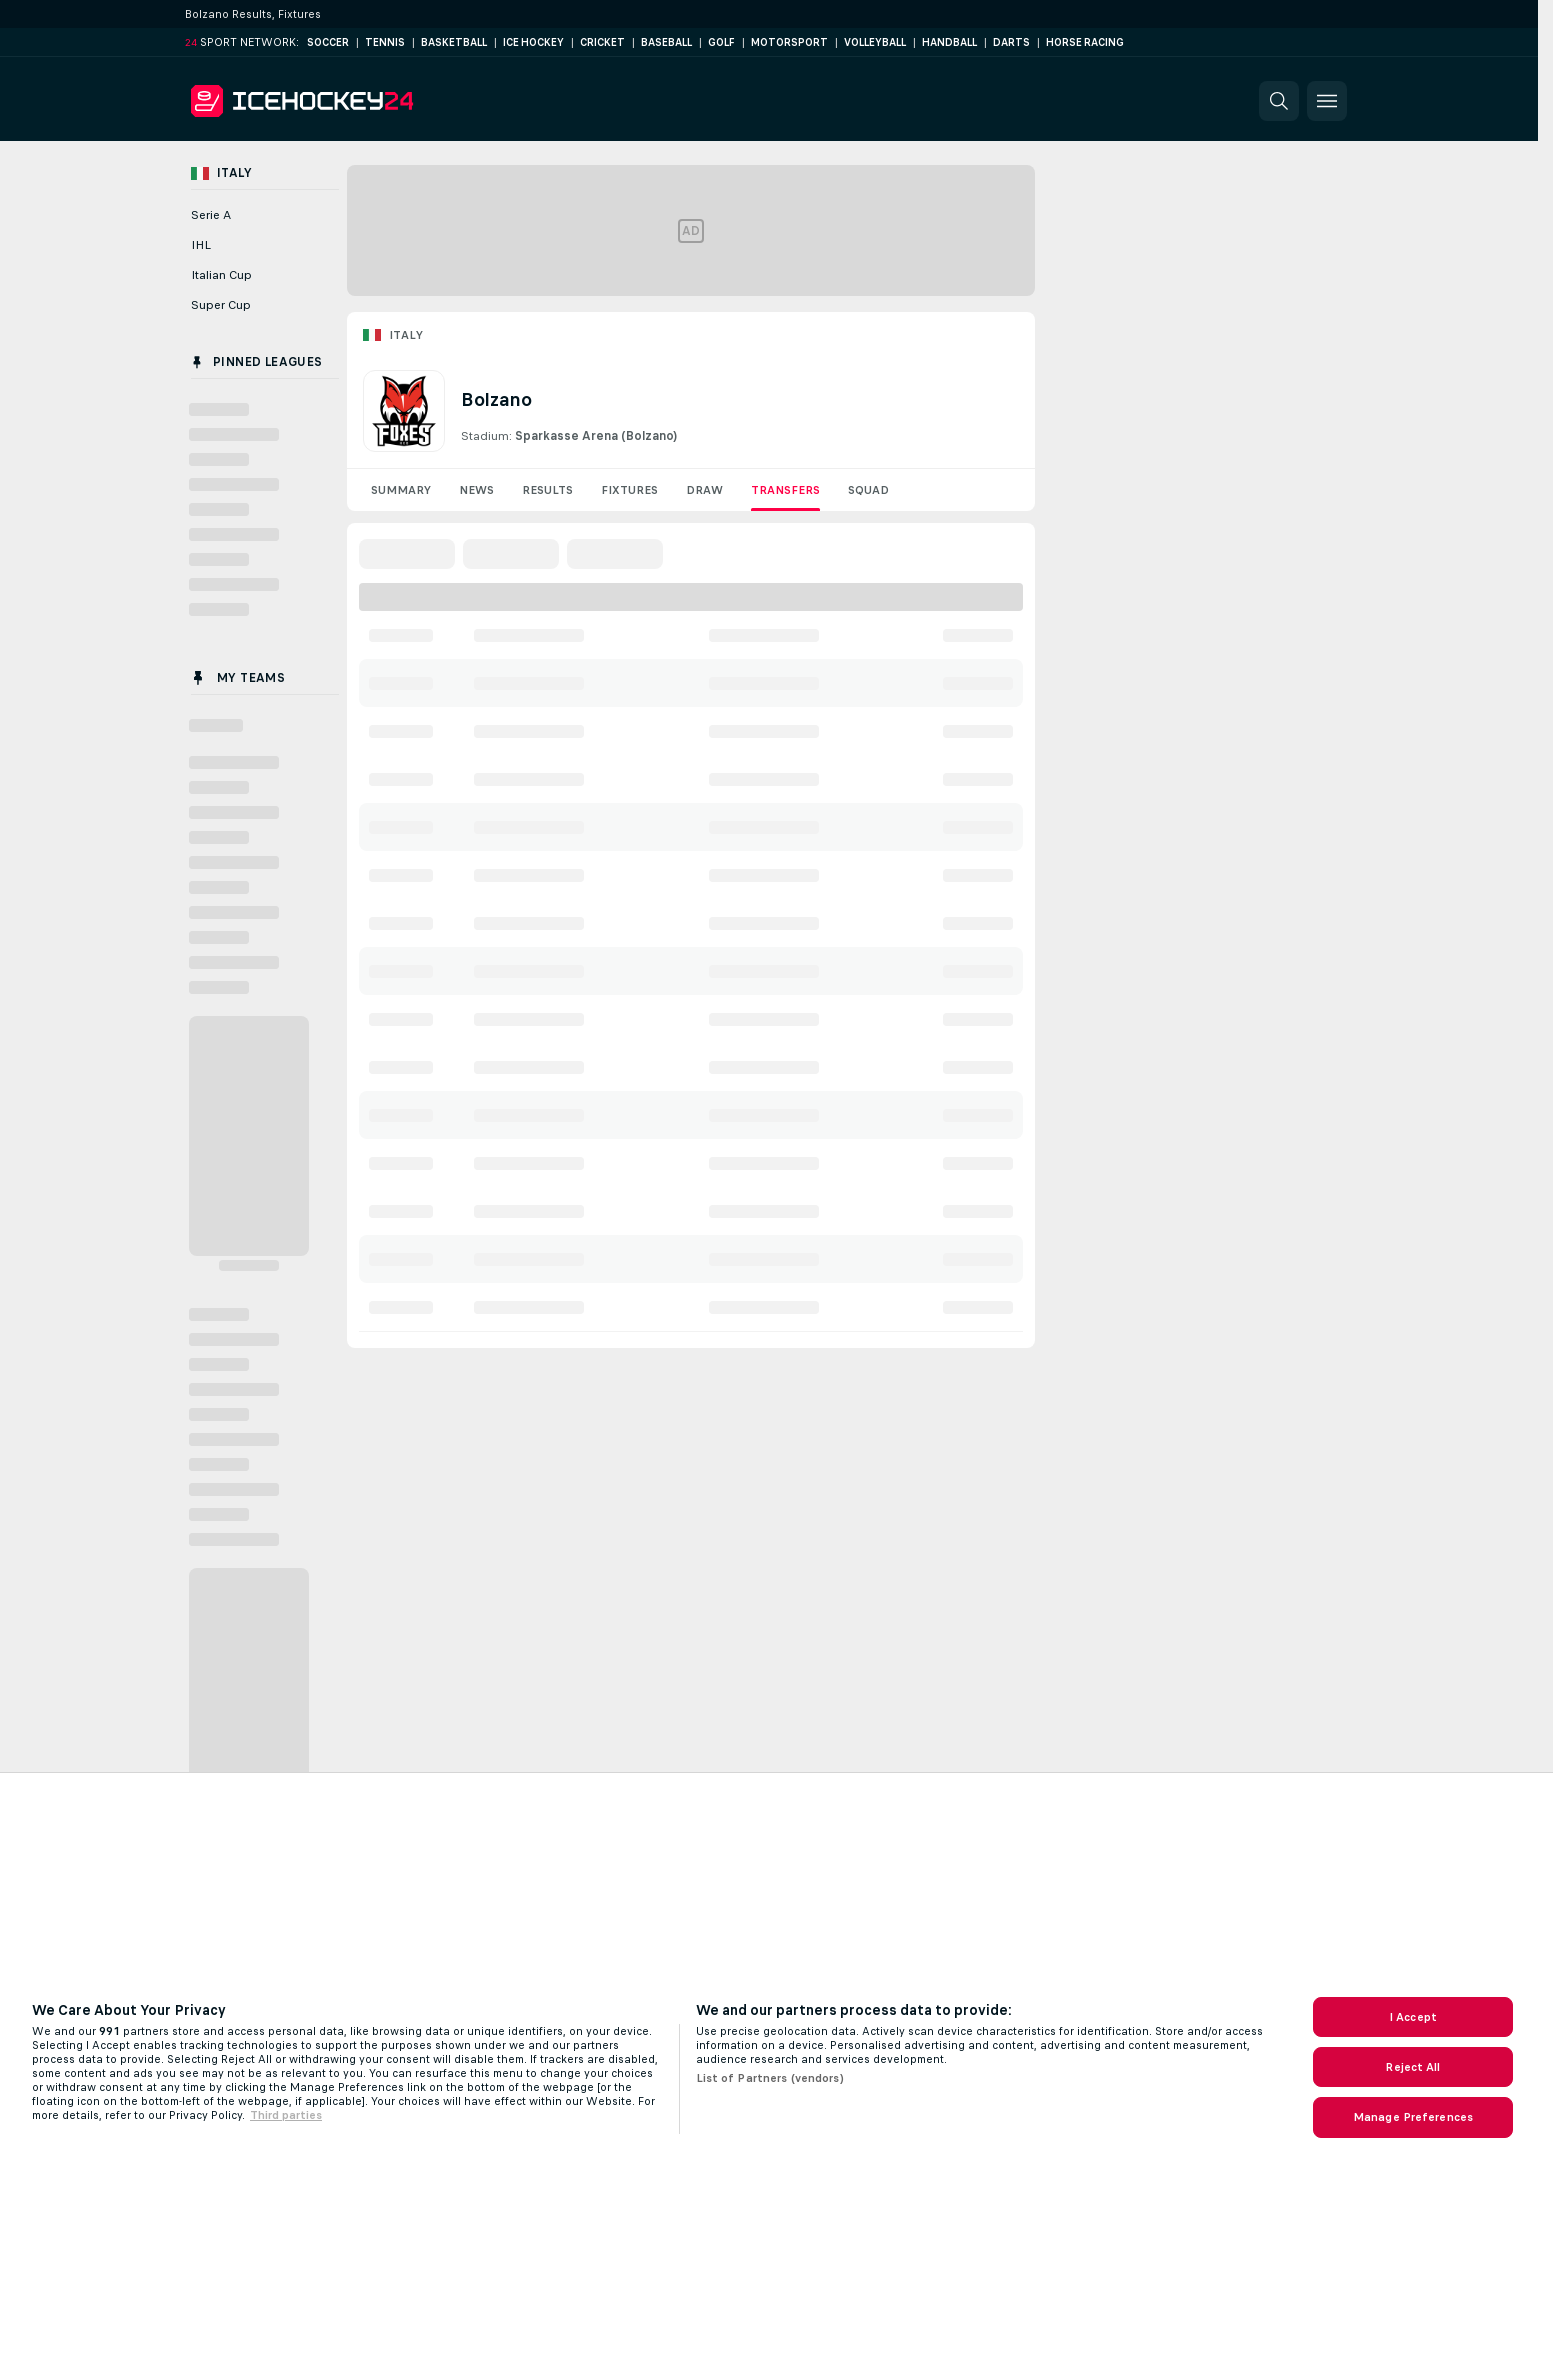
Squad (868, 490)
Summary (401, 490)
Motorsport (789, 42)
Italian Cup (221, 275)
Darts (1011, 42)
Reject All (1412, 2067)
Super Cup (221, 305)
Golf (721, 42)
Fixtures (629, 490)
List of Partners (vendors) (770, 2078)
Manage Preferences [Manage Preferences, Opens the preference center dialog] (1413, 2117)
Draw (704, 490)
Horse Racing (1085, 42)
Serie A (211, 215)
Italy (406, 335)
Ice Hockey (533, 42)
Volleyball (875, 42)
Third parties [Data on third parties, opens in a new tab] (286, 2115)
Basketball (454, 42)
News (476, 490)
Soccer (328, 42)
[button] (1279, 101)
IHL (201, 245)
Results (547, 490)
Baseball (666, 42)
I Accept (1413, 2017)
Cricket (602, 42)
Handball (949, 42)
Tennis (385, 42)
